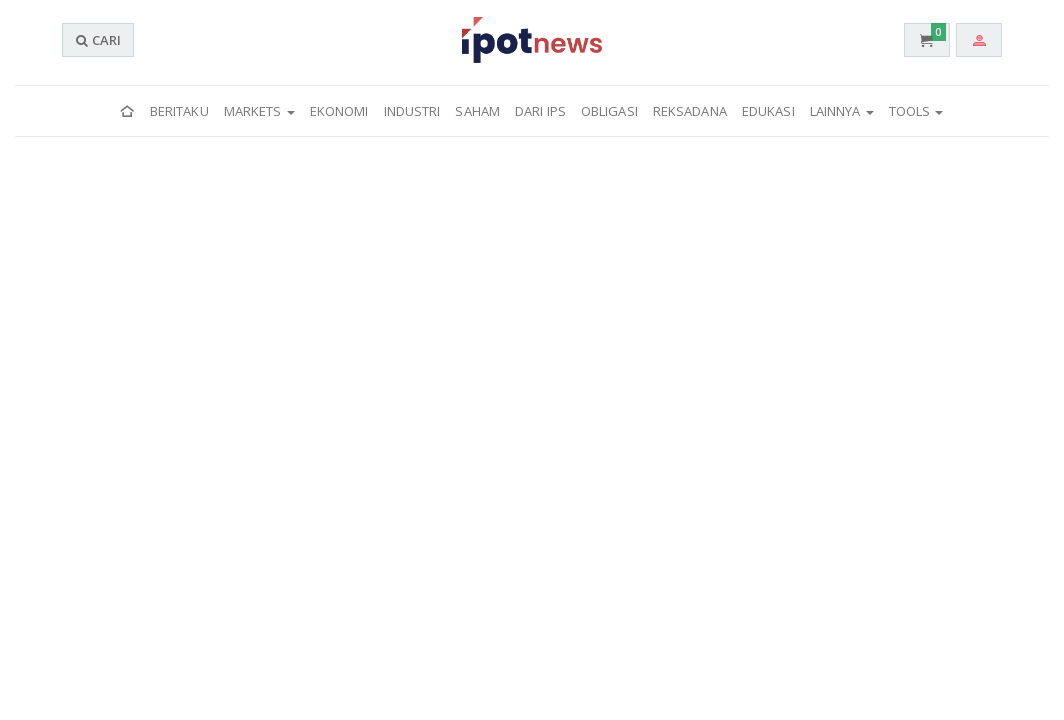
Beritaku (179, 111)
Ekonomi (339, 111)
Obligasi (609, 111)
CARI (98, 40)
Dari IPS (540, 111)
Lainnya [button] (842, 111)
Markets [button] (259, 111)
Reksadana (690, 111)
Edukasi (768, 111)
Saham (477, 111)
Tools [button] (916, 111)
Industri (412, 111)
